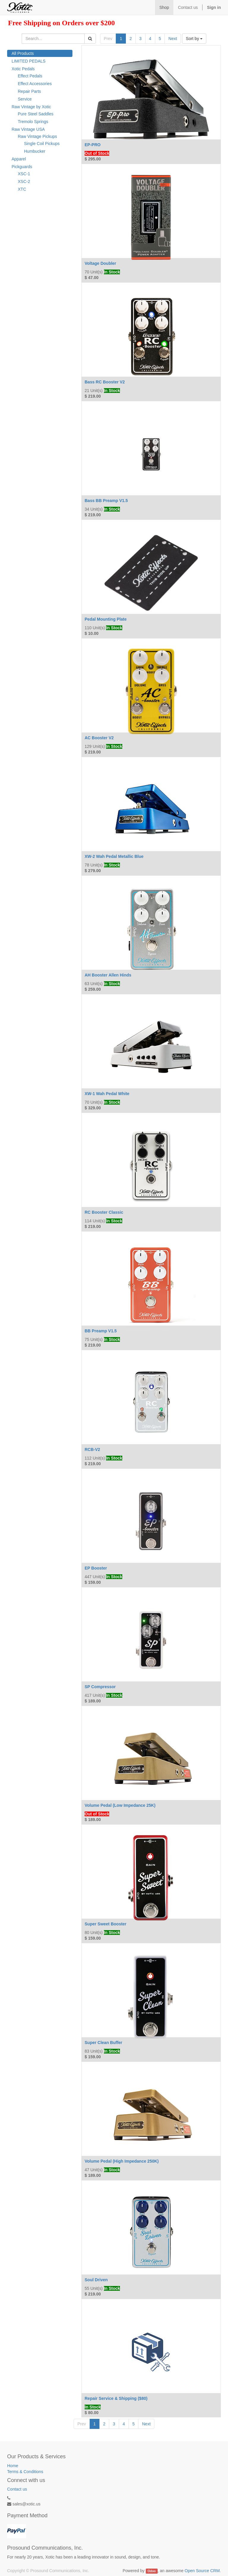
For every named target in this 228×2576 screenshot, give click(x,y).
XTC (22, 189)
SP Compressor (100, 1686)
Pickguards (22, 166)
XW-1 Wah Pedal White (107, 1093)
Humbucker (34, 151)
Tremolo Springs (33, 121)
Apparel (19, 159)
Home (12, 2465)
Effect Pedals (30, 76)
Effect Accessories (35, 83)
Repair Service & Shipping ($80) (116, 2398)
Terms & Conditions (25, 2471)
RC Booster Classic (104, 1212)
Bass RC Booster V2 (105, 382)
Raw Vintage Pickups (37, 136)
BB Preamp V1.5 (101, 1330)
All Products (23, 53)
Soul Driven (96, 2279)
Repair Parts (29, 91)
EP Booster (96, 1568)
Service (25, 99)
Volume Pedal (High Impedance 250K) (122, 2161)
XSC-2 (24, 181)
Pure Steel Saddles (35, 113)
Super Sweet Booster (105, 1924)
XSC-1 (24, 173)
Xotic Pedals (23, 68)
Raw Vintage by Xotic (31, 106)
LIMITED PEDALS (28, 61)
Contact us (17, 2489)
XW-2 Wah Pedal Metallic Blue (114, 856)
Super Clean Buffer (103, 2042)
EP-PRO (93, 144)
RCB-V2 (92, 1449)
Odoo (152, 2571)
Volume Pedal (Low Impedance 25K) (120, 1805)
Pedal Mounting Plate (106, 619)
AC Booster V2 (99, 737)
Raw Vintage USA (28, 129)
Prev (108, 38)
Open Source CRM (202, 2570)
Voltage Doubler (100, 263)
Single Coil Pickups (42, 143)
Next (172, 38)
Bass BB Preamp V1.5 (106, 500)
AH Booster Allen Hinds (108, 975)
